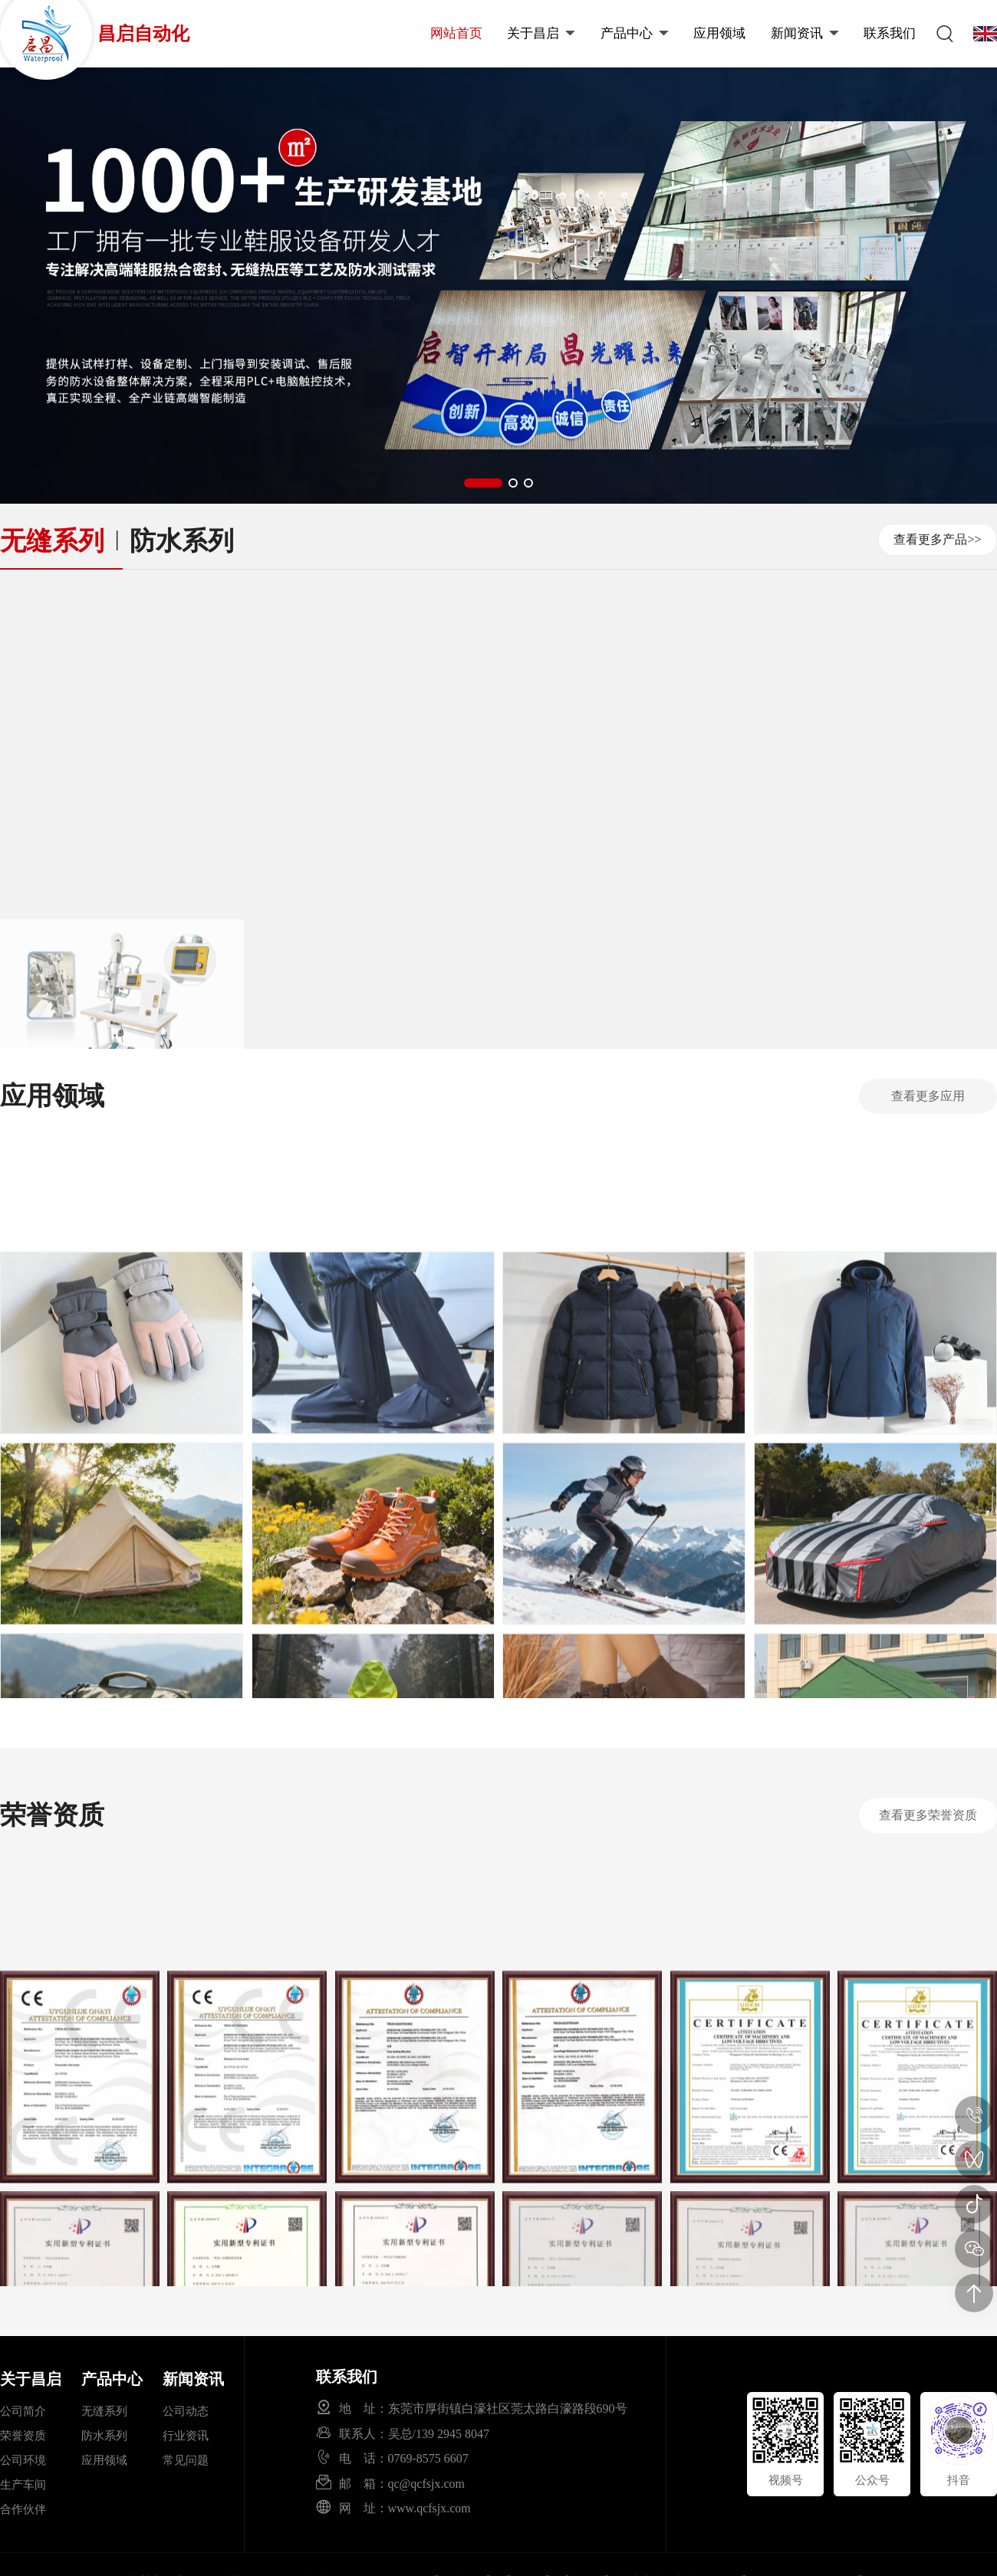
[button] (483, 483)
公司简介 (23, 2411)
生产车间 (23, 2485)
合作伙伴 (23, 2509)
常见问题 (186, 2460)
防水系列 (182, 541)
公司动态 (186, 2411)
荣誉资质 (23, 2436)
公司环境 (23, 2460)
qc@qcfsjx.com (426, 2482)
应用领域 (719, 33)
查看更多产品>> (937, 539)
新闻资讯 (805, 33)
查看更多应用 (928, 1095)
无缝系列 (52, 541)
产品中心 (635, 33)
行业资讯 (186, 2436)
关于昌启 (541, 33)
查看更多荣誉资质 (928, 1815)
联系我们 (890, 33)
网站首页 (456, 33)
